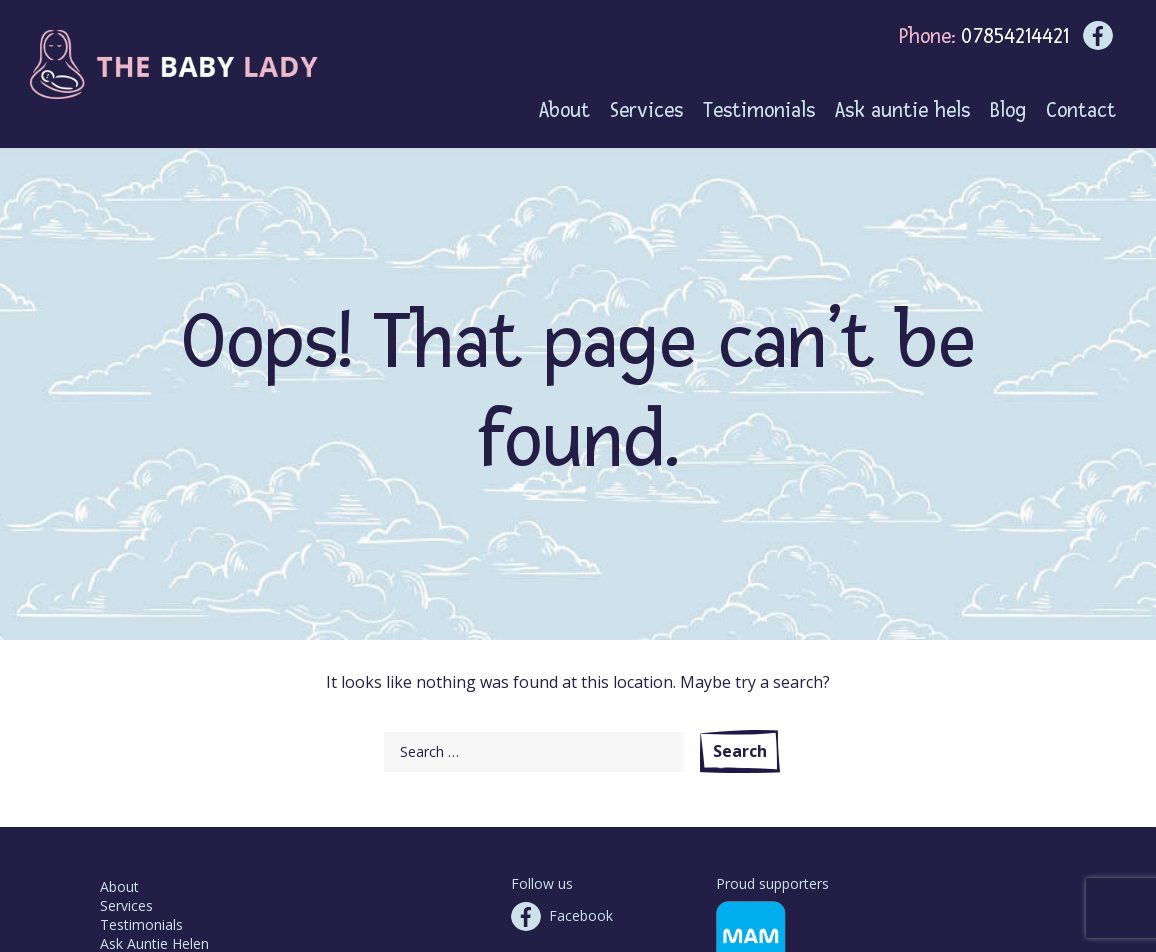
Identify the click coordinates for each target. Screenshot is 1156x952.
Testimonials (141, 924)
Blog (1008, 110)
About (119, 886)
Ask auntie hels (902, 110)
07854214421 (1015, 36)
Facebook (581, 915)
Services (126, 905)
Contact (1081, 110)
